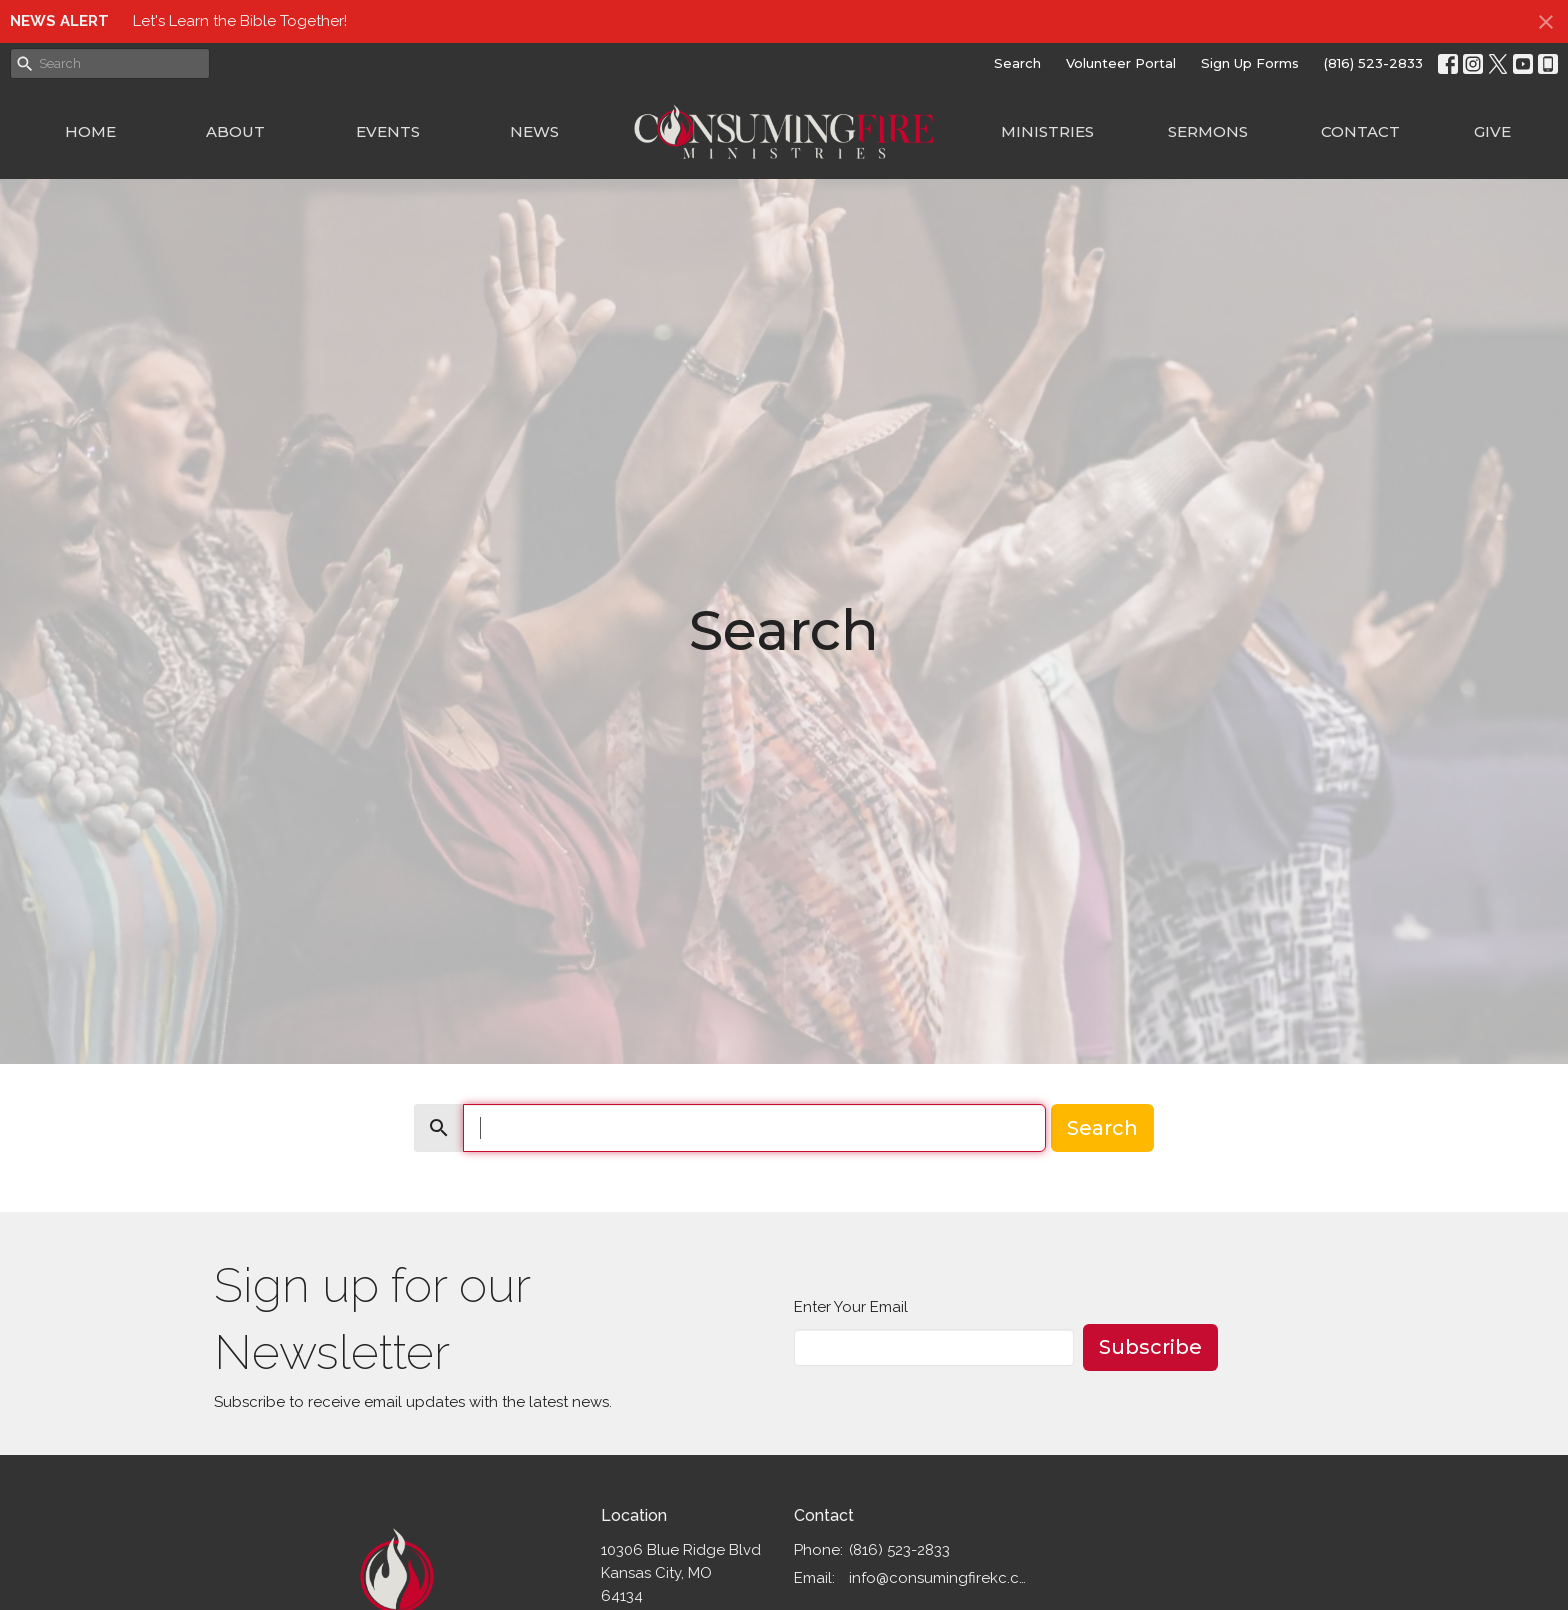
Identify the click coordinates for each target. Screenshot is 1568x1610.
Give (1492, 131)
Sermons (1208, 131)
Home (90, 131)
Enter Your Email (851, 1307)
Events (388, 131)
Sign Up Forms (1250, 63)
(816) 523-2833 (1373, 63)
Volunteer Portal (1121, 63)
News (534, 131)
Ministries (1047, 131)
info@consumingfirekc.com (940, 1578)
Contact (1360, 131)
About (235, 131)
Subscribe (1150, 1347)
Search (1017, 63)
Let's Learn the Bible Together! (240, 21)
